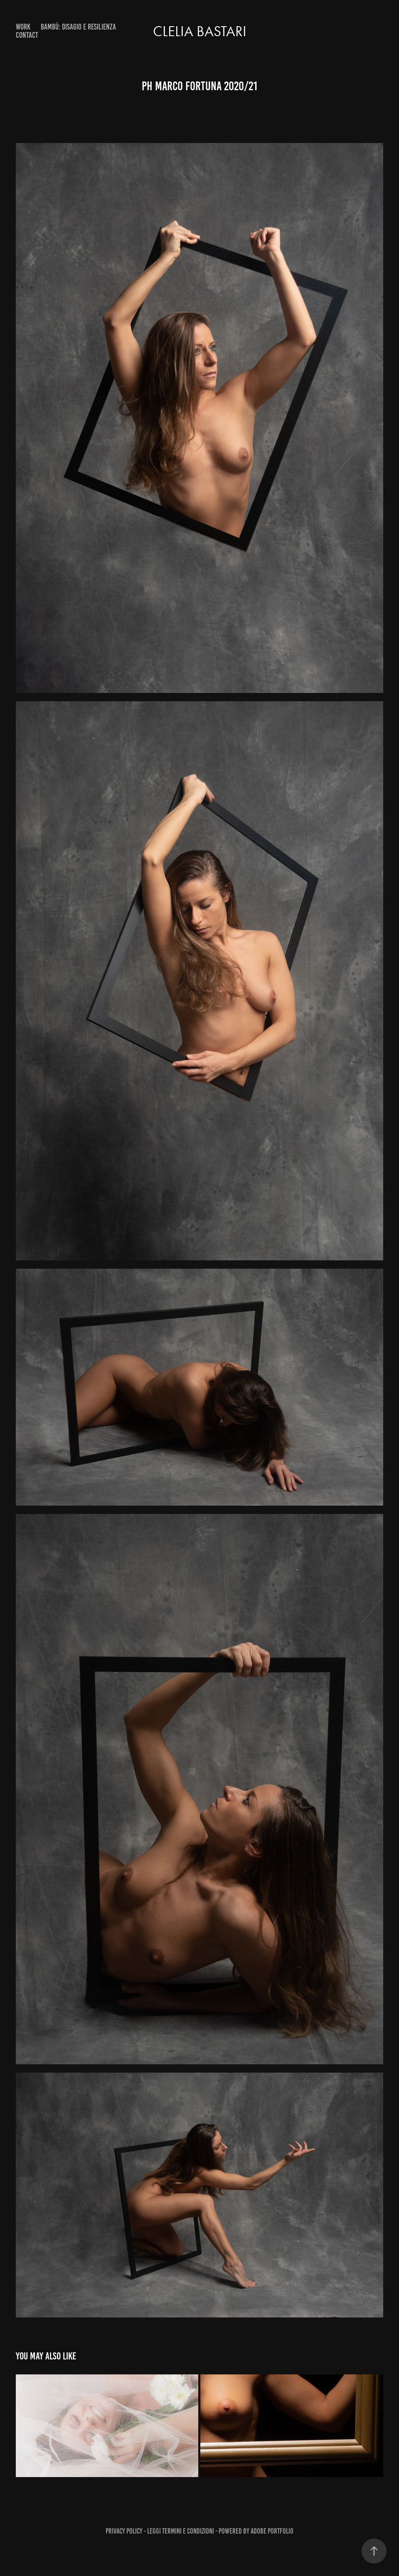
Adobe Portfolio (272, 2531)
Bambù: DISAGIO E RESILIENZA (78, 26)
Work (23, 26)
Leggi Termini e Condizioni (180, 2531)
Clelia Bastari (199, 31)
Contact (27, 35)
